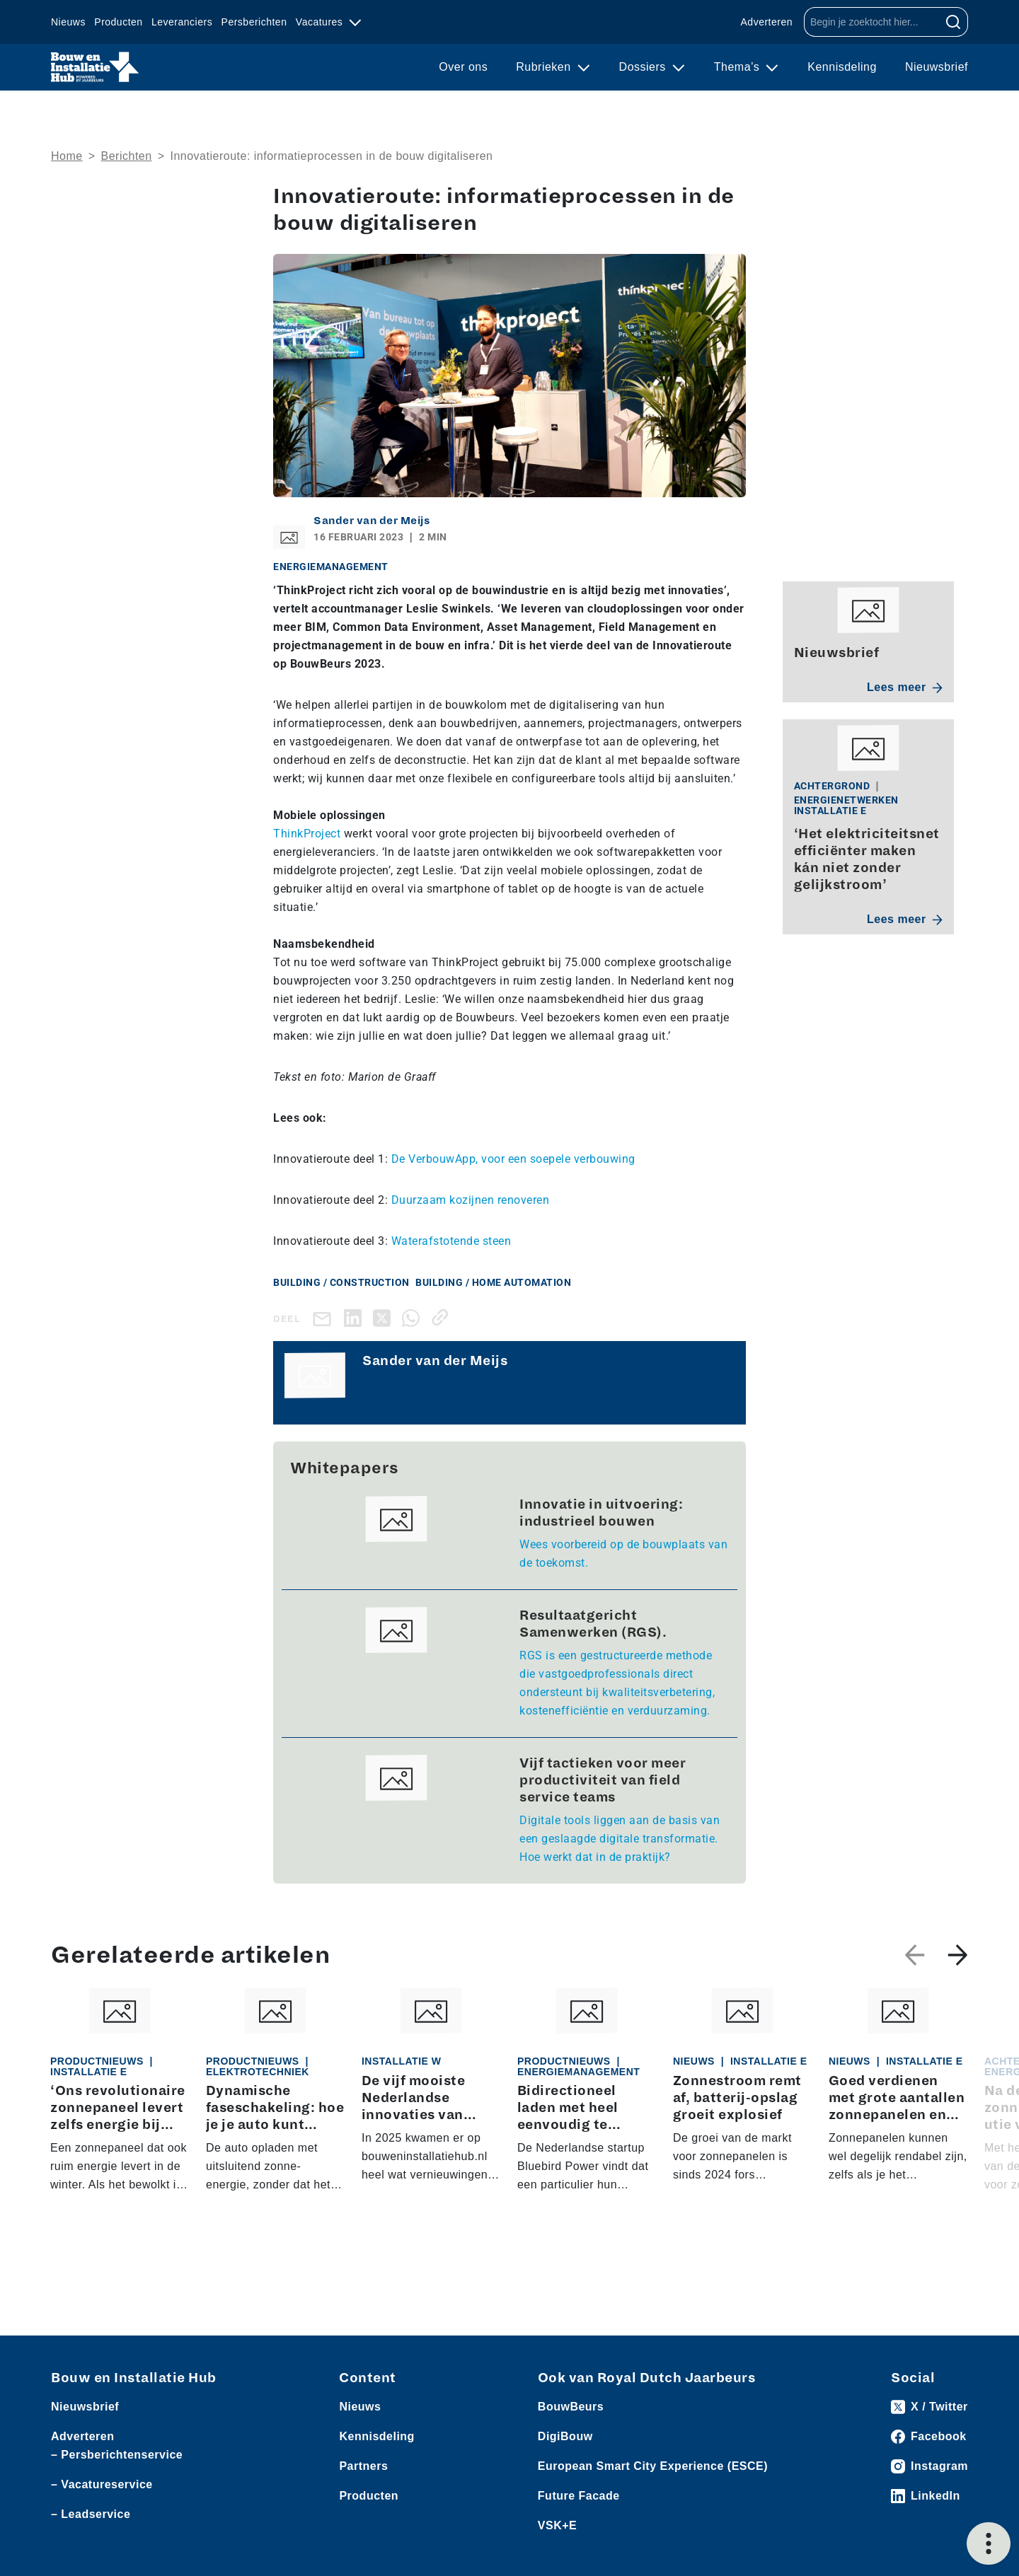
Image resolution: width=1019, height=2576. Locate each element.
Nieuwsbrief (936, 67)
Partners (363, 2466)
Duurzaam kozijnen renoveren (470, 1200)
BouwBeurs (571, 2407)
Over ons (463, 67)
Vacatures (321, 22)
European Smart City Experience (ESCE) (653, 2466)
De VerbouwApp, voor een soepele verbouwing (513, 1159)
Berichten (126, 156)
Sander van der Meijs (371, 520)
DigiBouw (565, 2436)
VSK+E (557, 2525)
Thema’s (739, 67)
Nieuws (68, 22)
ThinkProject (306, 833)
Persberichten (254, 22)
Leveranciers (181, 22)
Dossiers (644, 67)
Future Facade (579, 2496)
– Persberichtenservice (117, 2455)
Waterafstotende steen (451, 1241)
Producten (118, 22)
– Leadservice (90, 2514)
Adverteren (767, 22)
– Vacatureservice (102, 2484)
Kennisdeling (842, 67)
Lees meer (905, 687)
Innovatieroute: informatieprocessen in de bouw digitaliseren (331, 156)
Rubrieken (545, 67)
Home (67, 156)
